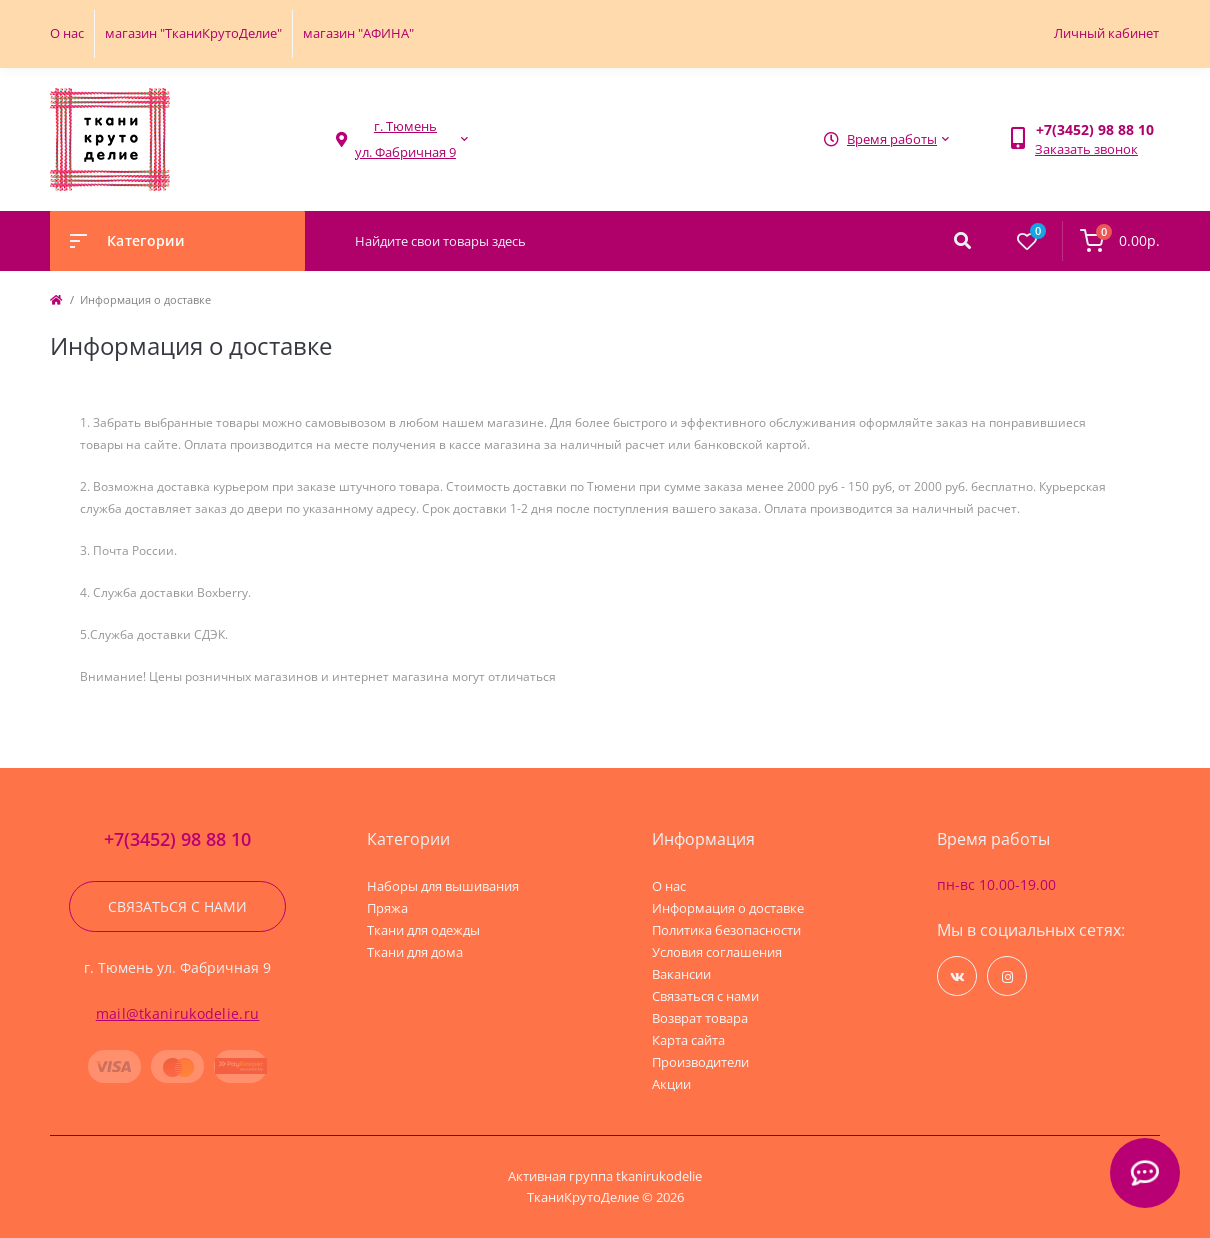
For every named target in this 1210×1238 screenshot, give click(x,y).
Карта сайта (688, 1040)
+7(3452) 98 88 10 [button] (177, 839)
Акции (671, 1084)
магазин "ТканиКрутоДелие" (193, 33)
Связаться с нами (177, 906)
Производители (700, 1062)
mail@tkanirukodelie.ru (178, 1013)
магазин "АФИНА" (358, 33)
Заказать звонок (1086, 149)
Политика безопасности (726, 930)
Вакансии (681, 974)
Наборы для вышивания (443, 886)
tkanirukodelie (659, 1176)
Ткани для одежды (423, 930)
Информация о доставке (728, 908)
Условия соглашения (717, 952)
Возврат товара (700, 1018)
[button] (405, 139)
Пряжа (387, 908)
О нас (67, 33)
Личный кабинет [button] (1106, 33)
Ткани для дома (415, 952)
